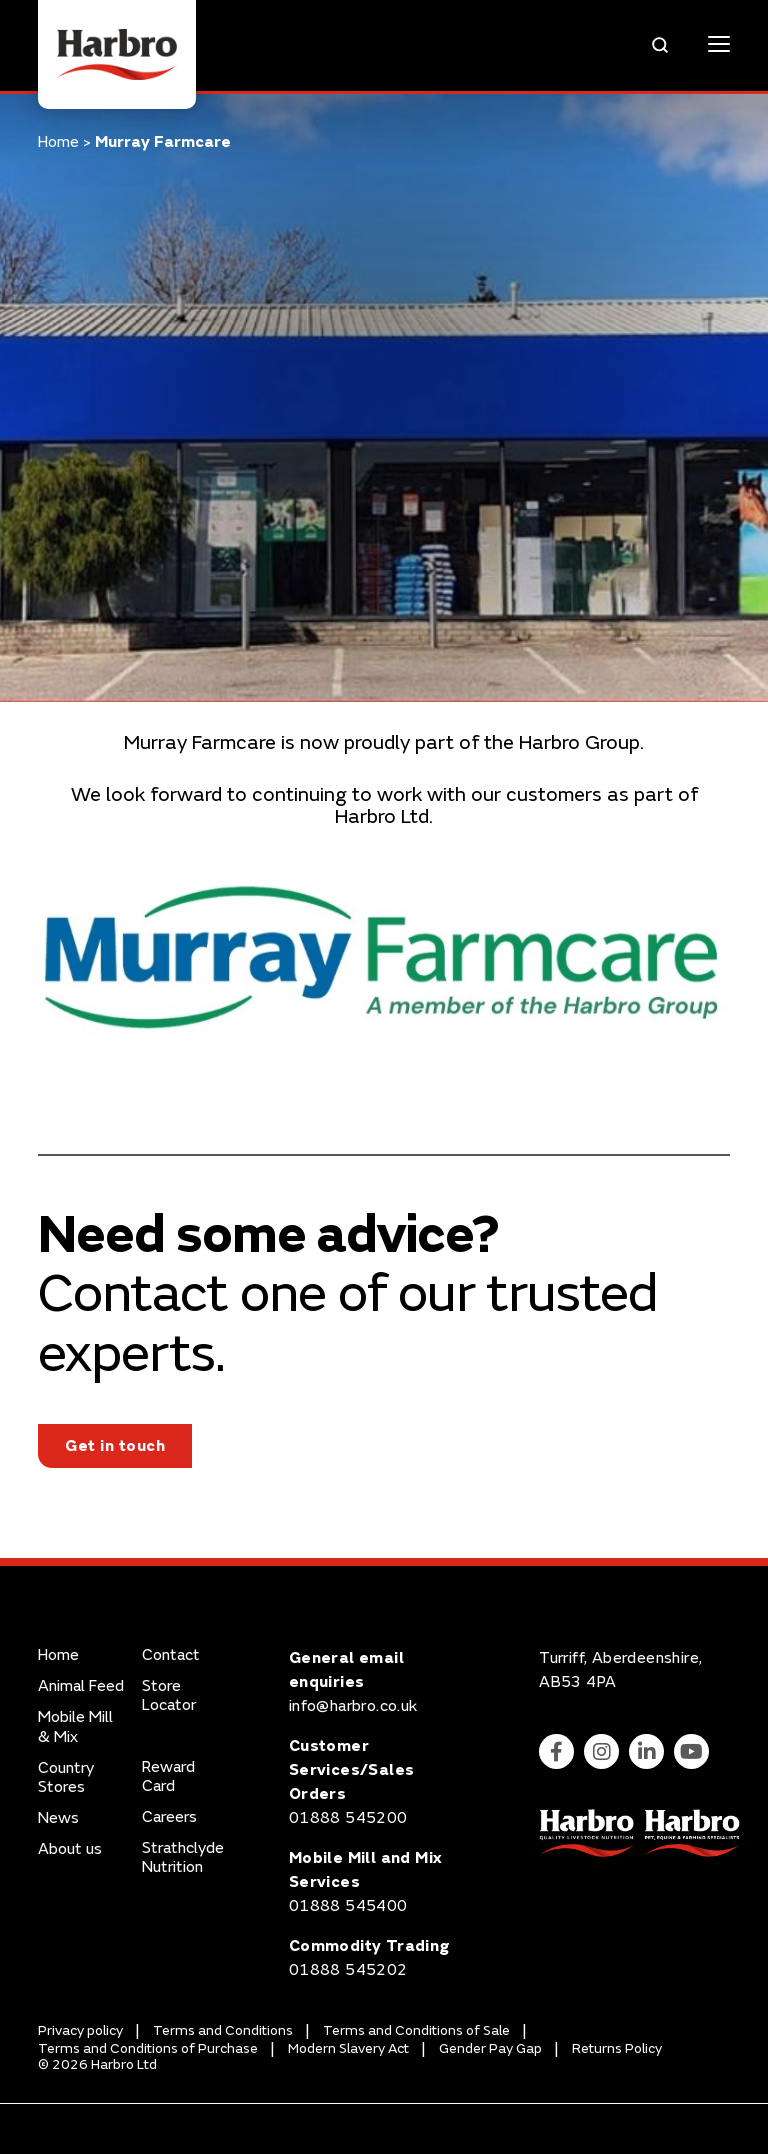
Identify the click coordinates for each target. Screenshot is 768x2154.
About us (70, 1849)
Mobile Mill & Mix (75, 1727)
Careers (169, 1817)
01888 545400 (348, 1906)
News (58, 1818)
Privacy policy (80, 2030)
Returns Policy (617, 2048)
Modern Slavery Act (348, 2048)
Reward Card (168, 1777)
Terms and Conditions (223, 2030)
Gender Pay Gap (490, 2048)
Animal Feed (81, 1686)
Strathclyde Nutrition (183, 1858)
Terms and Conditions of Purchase (148, 2048)
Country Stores (66, 1778)
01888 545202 (348, 1970)
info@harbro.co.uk (353, 1706)
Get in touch (115, 1446)
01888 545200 (348, 1818)
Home (58, 142)
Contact (171, 1655)
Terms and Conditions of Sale (416, 2030)
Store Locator (169, 1696)
